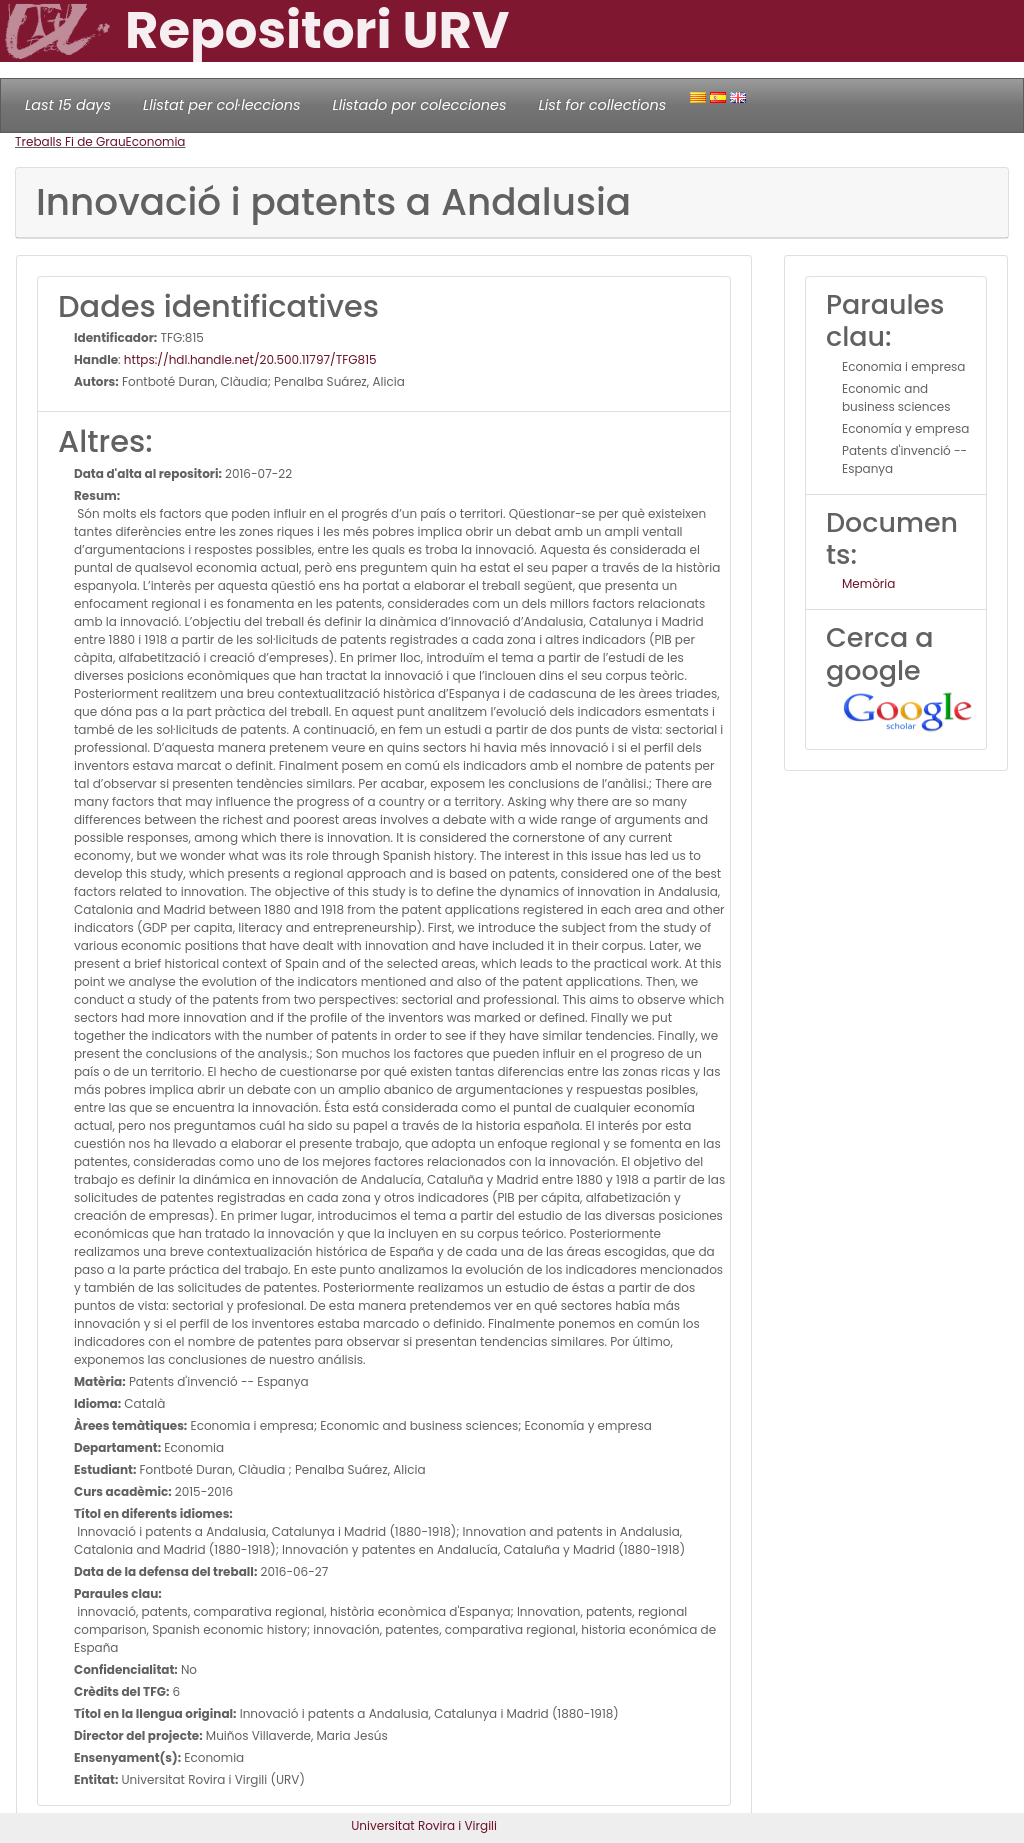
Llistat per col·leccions (222, 105)
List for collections (602, 105)
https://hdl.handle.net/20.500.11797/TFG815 (250, 359)
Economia (156, 141)
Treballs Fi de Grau (70, 141)
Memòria (868, 583)
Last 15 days (68, 105)
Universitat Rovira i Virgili (424, 1825)
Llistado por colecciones (420, 105)
